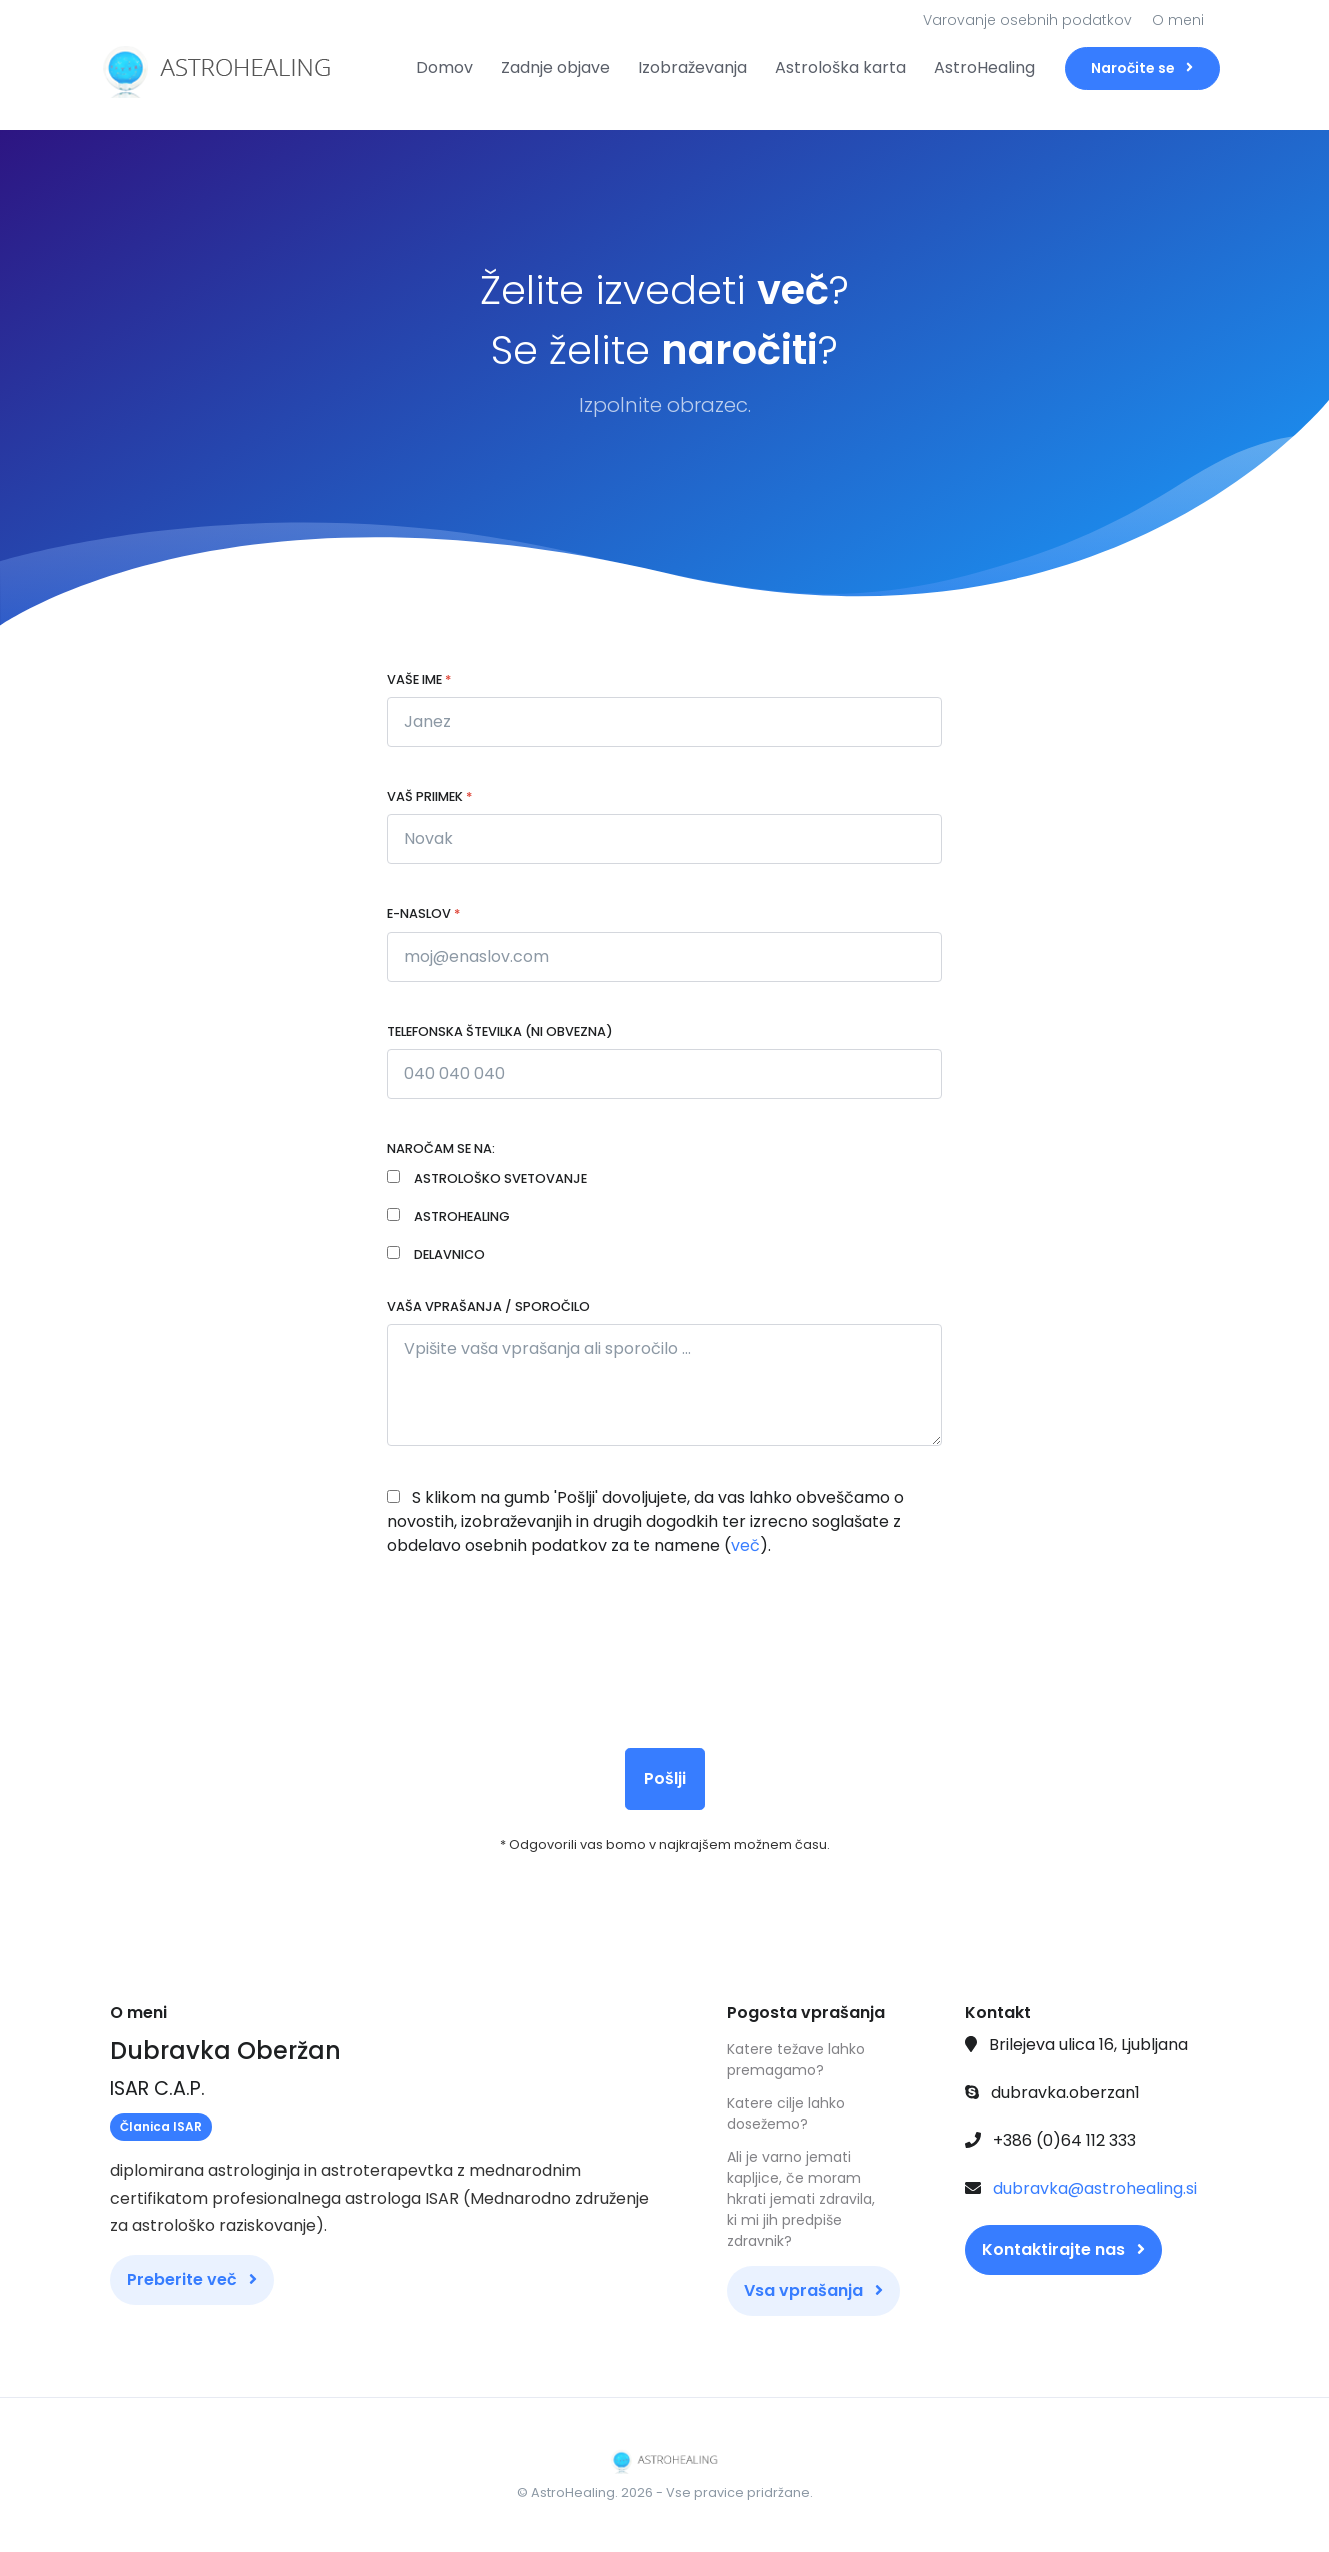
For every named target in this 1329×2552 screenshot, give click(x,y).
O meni (1178, 20)
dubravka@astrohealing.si (1095, 2188)
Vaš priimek (429, 796)
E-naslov (423, 913)
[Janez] (664, 722)
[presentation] (539, 1645)
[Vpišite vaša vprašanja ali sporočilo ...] (664, 1385)
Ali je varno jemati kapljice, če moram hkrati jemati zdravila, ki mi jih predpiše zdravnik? (801, 2199)
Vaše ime (419, 679)
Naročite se (1142, 68)
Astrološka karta (840, 67)
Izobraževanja (692, 67)
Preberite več (192, 2279)
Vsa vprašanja (813, 2290)
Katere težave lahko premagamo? (796, 2059)
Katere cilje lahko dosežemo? (786, 2113)
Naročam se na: (441, 1148)
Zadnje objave (555, 67)
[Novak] (664, 839)
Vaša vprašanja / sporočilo (488, 1306)
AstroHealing (984, 67)
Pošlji (665, 1778)
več (745, 1545)
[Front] (185, 68)
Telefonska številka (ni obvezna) (500, 1031)
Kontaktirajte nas (1063, 2249)
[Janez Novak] (664, 1074)
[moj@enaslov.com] (664, 957)
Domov (444, 67)
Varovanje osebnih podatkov (1027, 20)
